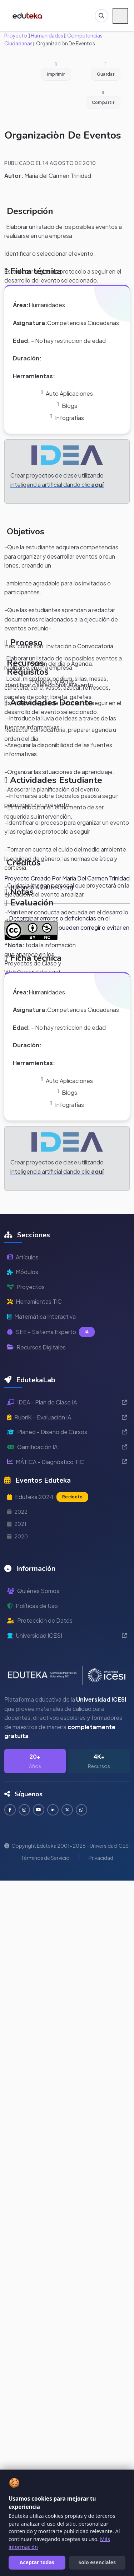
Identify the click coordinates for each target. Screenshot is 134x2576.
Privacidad (101, 1857)
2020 (17, 1536)
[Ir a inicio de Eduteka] (28, 16)
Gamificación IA (67, 1447)
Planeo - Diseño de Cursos (67, 1432)
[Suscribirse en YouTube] (38, 1810)
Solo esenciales (97, 2562)
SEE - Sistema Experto (51, 1332)
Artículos (23, 1257)
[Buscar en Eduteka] (101, 16)
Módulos (22, 1271)
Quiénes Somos (33, 1590)
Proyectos (26, 1287)
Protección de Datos (40, 1620)
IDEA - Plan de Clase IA (67, 1402)
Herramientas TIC (34, 1301)
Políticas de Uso (32, 1605)
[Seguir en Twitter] (67, 1810)
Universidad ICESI (67, 1635)
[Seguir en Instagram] (24, 1810)
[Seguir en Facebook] (10, 1810)
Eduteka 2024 (47, 1497)
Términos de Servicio (45, 1857)
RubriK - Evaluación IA (67, 1417)
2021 (16, 1524)
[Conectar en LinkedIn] (53, 1810)
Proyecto (15, 35)
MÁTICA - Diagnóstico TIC (67, 1462)
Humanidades (46, 35)
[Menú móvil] (120, 16)
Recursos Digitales (36, 1347)
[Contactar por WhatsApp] (81, 1810)
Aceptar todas (37, 2562)
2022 (17, 1511)
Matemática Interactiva (41, 1316)
